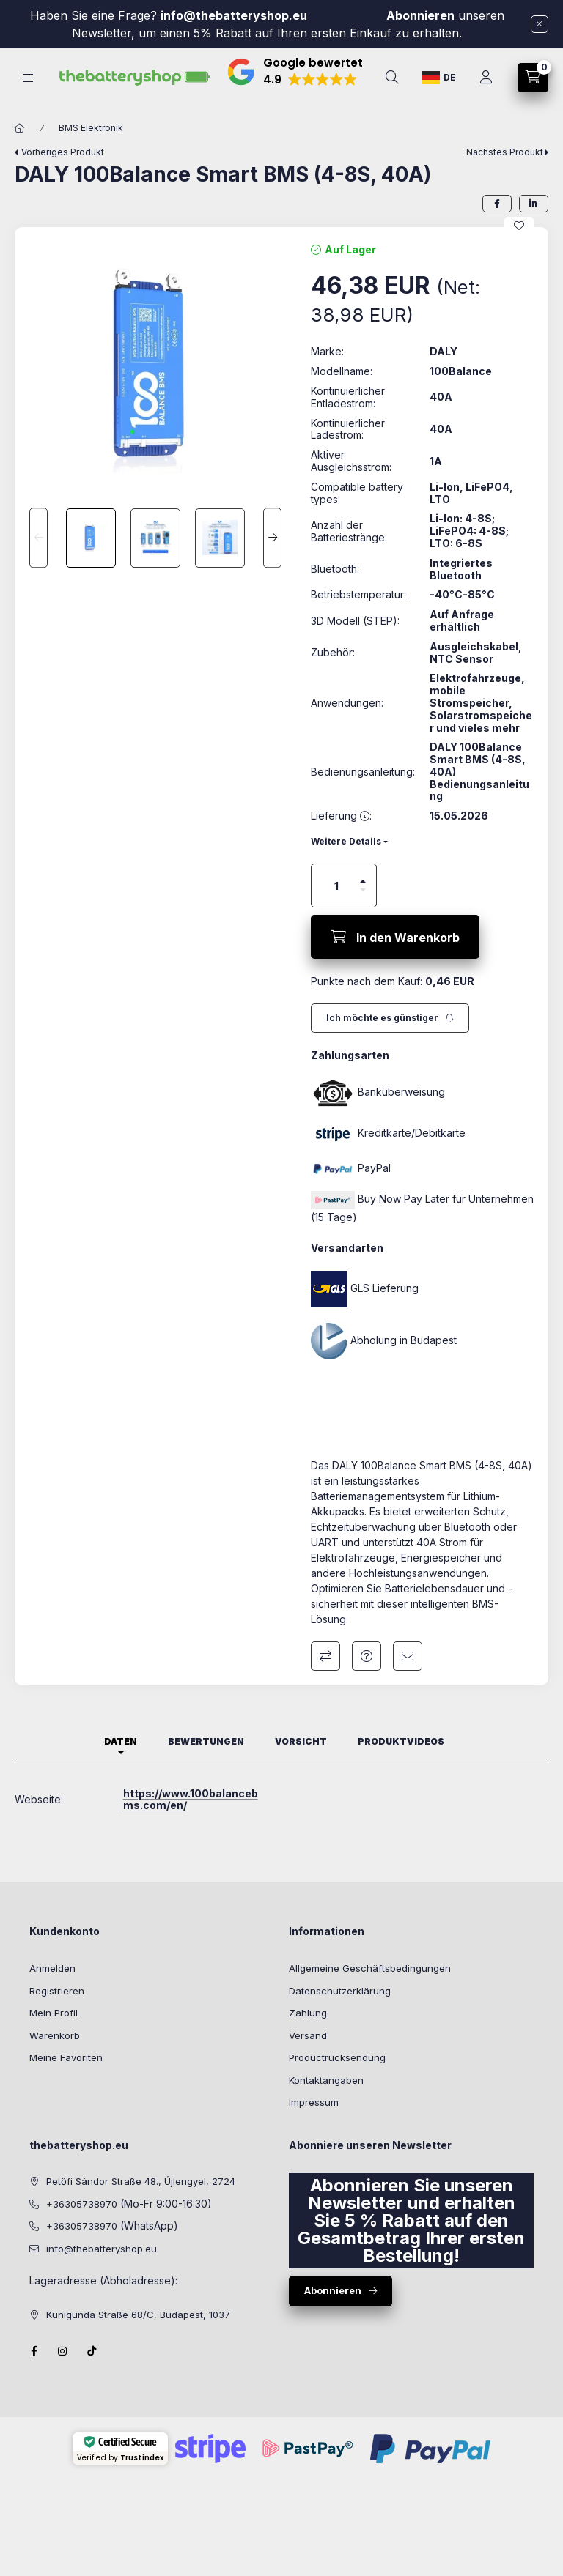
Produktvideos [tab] (401, 1764)
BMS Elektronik (91, 150)
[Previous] (38, 561)
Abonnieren (420, 15)
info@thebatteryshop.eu (235, 15)
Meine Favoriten (66, 2080)
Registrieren (56, 2013)
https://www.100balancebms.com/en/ (190, 1822)
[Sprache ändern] (439, 77)
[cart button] (533, 77)
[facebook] (497, 226)
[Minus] (363, 912)
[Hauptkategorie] (20, 150)
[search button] (392, 77)
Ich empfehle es (407, 1678)
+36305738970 (81, 2226)
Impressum (314, 2125)
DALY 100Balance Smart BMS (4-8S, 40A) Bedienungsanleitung (479, 794)
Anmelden (52, 1991)
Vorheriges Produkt (62, 174)
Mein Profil (53, 2035)
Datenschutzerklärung (340, 2013)
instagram (63, 2373)
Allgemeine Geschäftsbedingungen (370, 1991)
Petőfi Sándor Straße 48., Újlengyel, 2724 (140, 2205)
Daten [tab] (120, 1764)
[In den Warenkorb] (395, 959)
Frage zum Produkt (366, 1678)
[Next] (272, 561)
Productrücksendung (337, 2080)
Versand (308, 2058)
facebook (33, 2373)
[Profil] (486, 77)
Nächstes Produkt (504, 174)
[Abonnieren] (390, 1040)
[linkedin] (533, 226)
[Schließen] (539, 24)
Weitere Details (346, 863)
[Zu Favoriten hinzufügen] (519, 248)
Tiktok (92, 2373)
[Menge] (336, 908)
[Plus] (363, 903)
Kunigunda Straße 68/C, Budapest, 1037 (138, 2337)
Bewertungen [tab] (206, 1764)
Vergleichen (325, 1678)
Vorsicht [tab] (301, 1764)
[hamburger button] (28, 78)
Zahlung (308, 2035)
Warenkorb (54, 2058)
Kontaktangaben (326, 2103)
